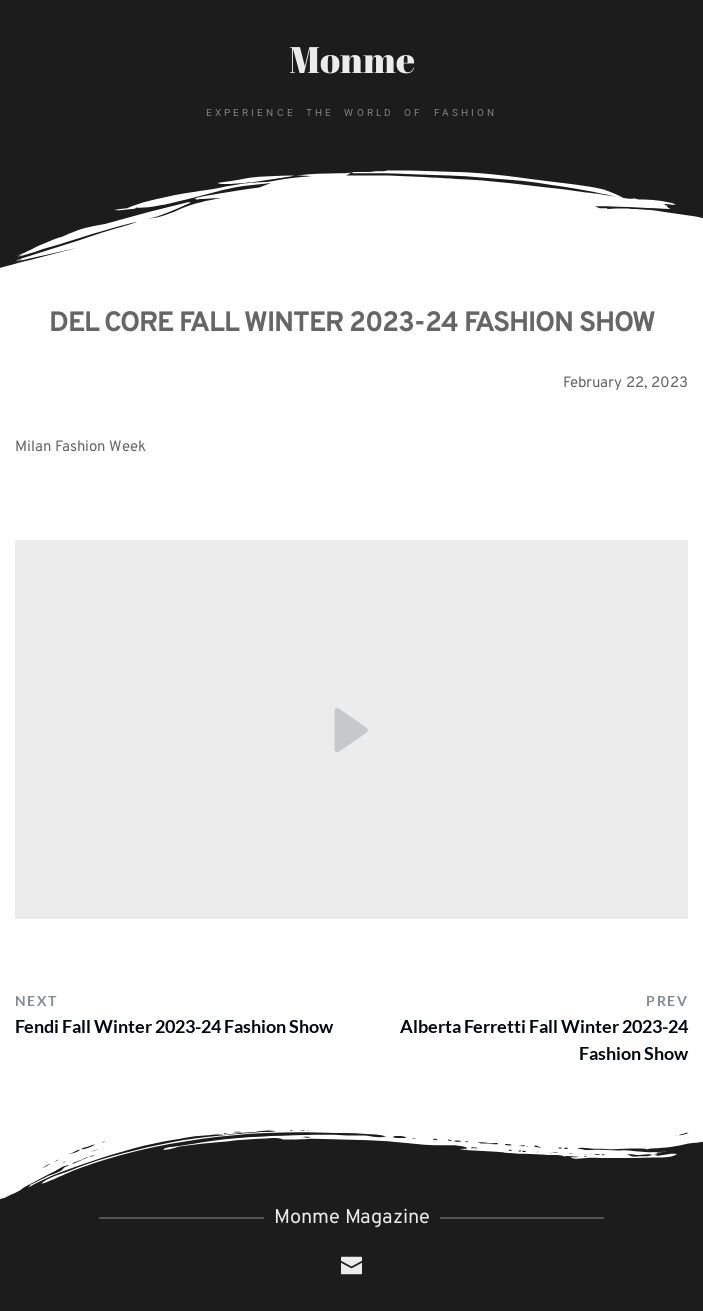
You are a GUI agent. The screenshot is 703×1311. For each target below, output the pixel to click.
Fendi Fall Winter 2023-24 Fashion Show (174, 1026)
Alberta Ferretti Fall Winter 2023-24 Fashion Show (544, 1039)
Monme (352, 59)
